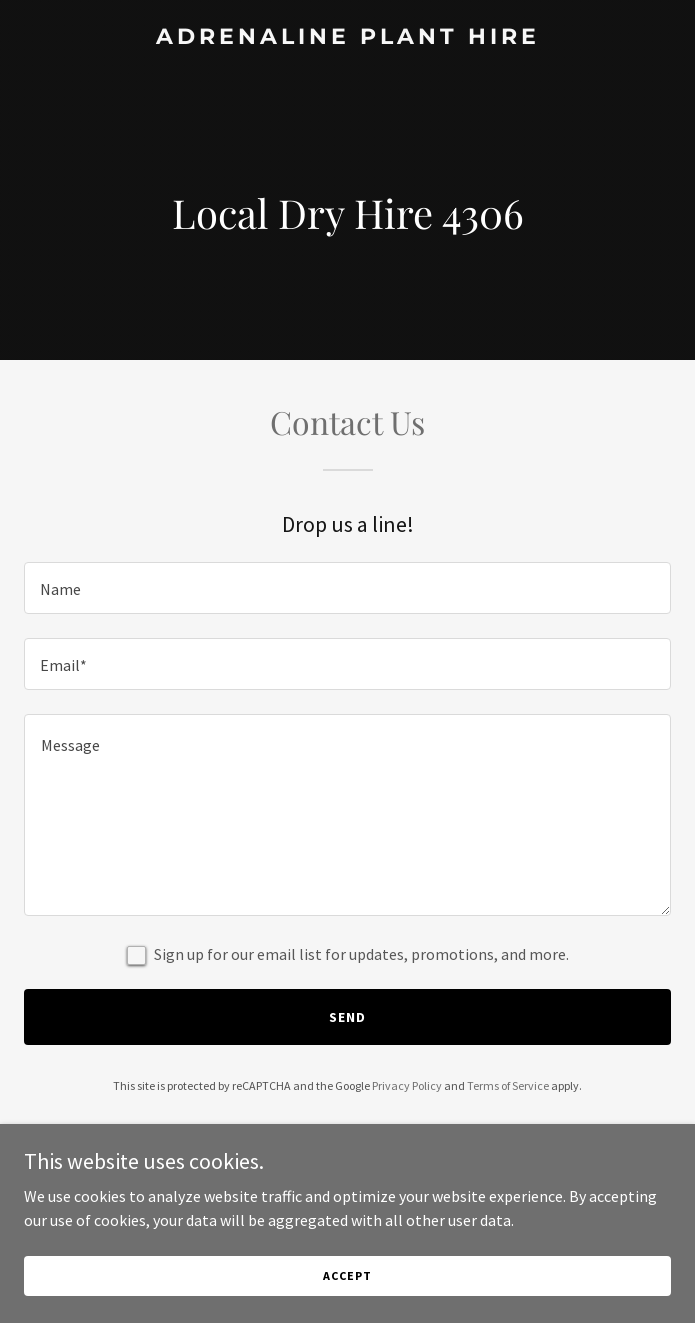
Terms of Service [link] (508, 1085)
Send (347, 1017)
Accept (347, 1275)
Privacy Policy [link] (407, 1085)
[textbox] (347, 588)
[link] (347, 38)
